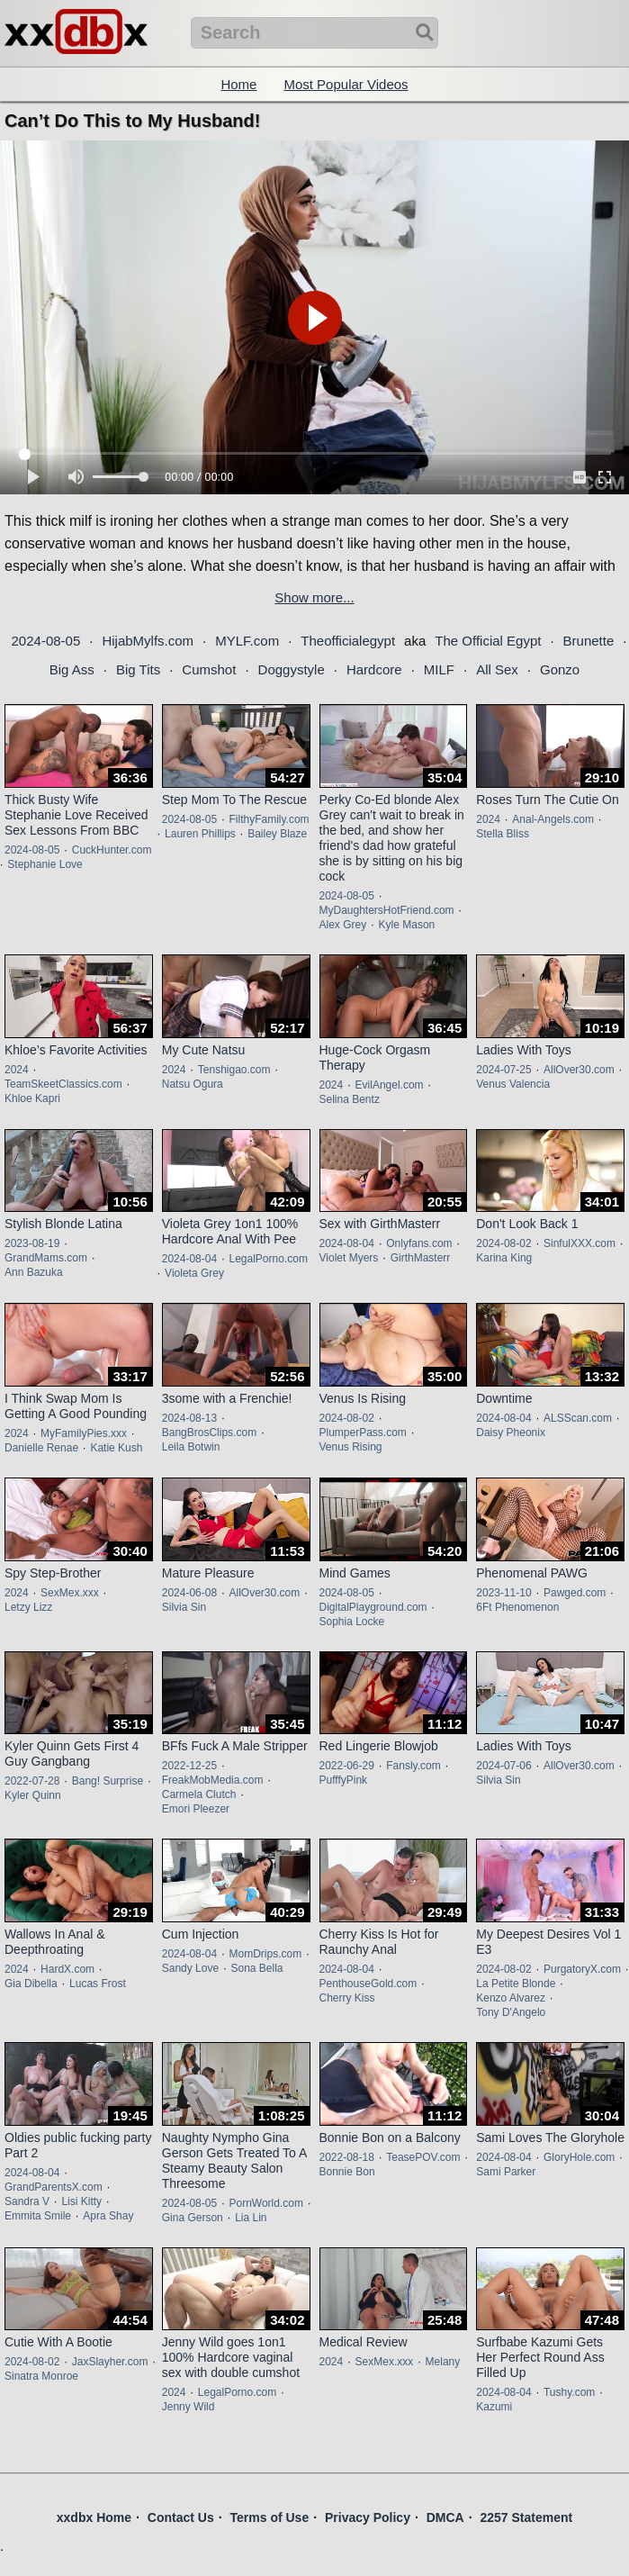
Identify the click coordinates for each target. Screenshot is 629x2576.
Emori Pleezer (195, 1809)
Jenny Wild (188, 2406)
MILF (439, 669)
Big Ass (71, 669)
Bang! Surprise (107, 1781)
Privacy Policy (367, 2517)
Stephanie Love (44, 864)
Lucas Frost (97, 1983)
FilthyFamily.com (269, 819)
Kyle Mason (407, 924)
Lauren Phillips (200, 833)
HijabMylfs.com (147, 640)
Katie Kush (116, 1448)
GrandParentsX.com (53, 2187)
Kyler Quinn (32, 1795)
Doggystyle (291, 669)
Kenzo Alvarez (510, 1998)
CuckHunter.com (112, 850)
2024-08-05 (46, 640)
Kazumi (494, 2406)
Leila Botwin (191, 1447)
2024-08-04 (189, 1258)
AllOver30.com (579, 1069)
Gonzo (560, 669)
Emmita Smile (37, 2216)
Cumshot (209, 669)
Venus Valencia (513, 1084)
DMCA (445, 2517)
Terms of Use (270, 2517)
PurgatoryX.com (582, 1969)
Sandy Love (190, 1968)
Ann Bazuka (33, 1272)
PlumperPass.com (363, 1432)
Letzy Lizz (28, 1607)
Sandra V (26, 2201)
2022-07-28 (31, 1781)
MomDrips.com (265, 1954)
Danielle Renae (41, 1448)
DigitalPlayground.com (373, 1607)
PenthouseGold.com (368, 1983)
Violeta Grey (194, 1273)
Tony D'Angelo (510, 2012)
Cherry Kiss (347, 1998)
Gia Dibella (31, 1983)
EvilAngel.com (389, 1085)
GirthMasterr (421, 1258)
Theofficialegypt (348, 640)
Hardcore (374, 669)
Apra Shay (108, 2216)
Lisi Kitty (81, 2201)
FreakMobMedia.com (213, 1780)
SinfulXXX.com (580, 1243)
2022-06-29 (346, 1765)
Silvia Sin (184, 1607)
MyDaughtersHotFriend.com (386, 910)
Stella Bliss (502, 833)
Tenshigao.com (234, 1069)
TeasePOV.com (423, 2157)
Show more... (314, 597)
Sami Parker (505, 2171)
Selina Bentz (349, 1099)
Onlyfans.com (419, 1243)
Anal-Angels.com (553, 819)
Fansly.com (413, 1765)
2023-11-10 (503, 1592)
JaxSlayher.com (110, 2361)
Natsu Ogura (192, 1084)
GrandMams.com (45, 1258)
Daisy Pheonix (510, 1432)
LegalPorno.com (268, 1258)
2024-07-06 (503, 1765)
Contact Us (181, 2517)
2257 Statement (526, 2517)
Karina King (504, 1258)
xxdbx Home (94, 2517)
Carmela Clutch (199, 1794)
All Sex (497, 669)
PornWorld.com (265, 2203)
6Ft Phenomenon (517, 1607)
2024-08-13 (189, 1418)
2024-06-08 (189, 1592)
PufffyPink (343, 1780)
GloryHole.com (579, 2157)
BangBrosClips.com (209, 1432)
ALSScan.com (578, 1418)
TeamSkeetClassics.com (63, 1084)
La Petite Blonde (515, 1983)
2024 (488, 819)
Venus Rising (350, 1447)
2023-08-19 (31, 1243)
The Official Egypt (488, 640)
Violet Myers (349, 1258)
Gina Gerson (192, 2217)
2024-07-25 (503, 1069)
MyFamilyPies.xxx (83, 1433)
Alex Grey (343, 924)
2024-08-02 (503, 1243)
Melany (443, 2361)
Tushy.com (569, 2392)
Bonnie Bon (347, 2171)
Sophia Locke (352, 1621)
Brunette (589, 640)
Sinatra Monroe (41, 2376)
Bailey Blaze (277, 833)
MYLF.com (247, 640)
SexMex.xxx (69, 1592)
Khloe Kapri (32, 1098)
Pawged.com (575, 1592)
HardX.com (67, 1969)
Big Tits (138, 669)
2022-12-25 (189, 1765)
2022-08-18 (346, 2157)
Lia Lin (250, 2217)
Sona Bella (256, 1968)
